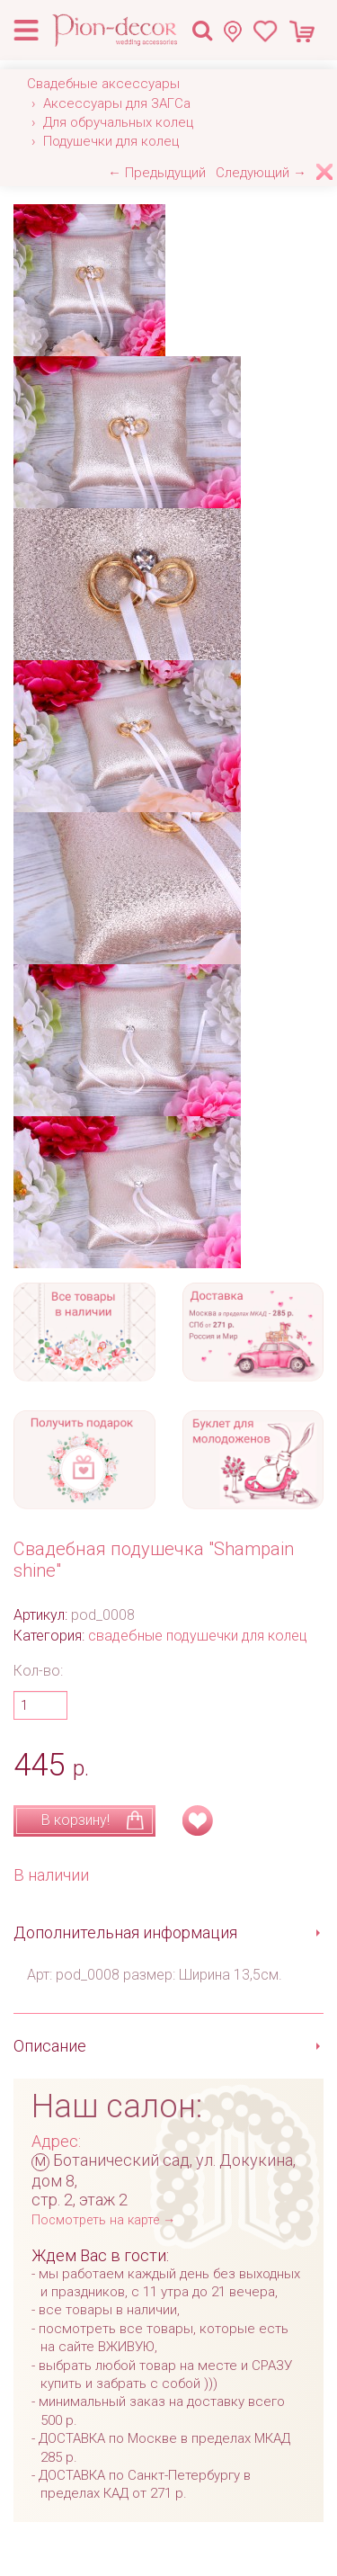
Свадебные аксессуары (103, 84)
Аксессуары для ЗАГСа (117, 103)
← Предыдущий (157, 173)
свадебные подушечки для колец (197, 1635)
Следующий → (261, 173)
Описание (49, 2045)
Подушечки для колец (111, 141)
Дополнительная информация (125, 1932)
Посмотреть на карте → (103, 2220)
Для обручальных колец (118, 122)
